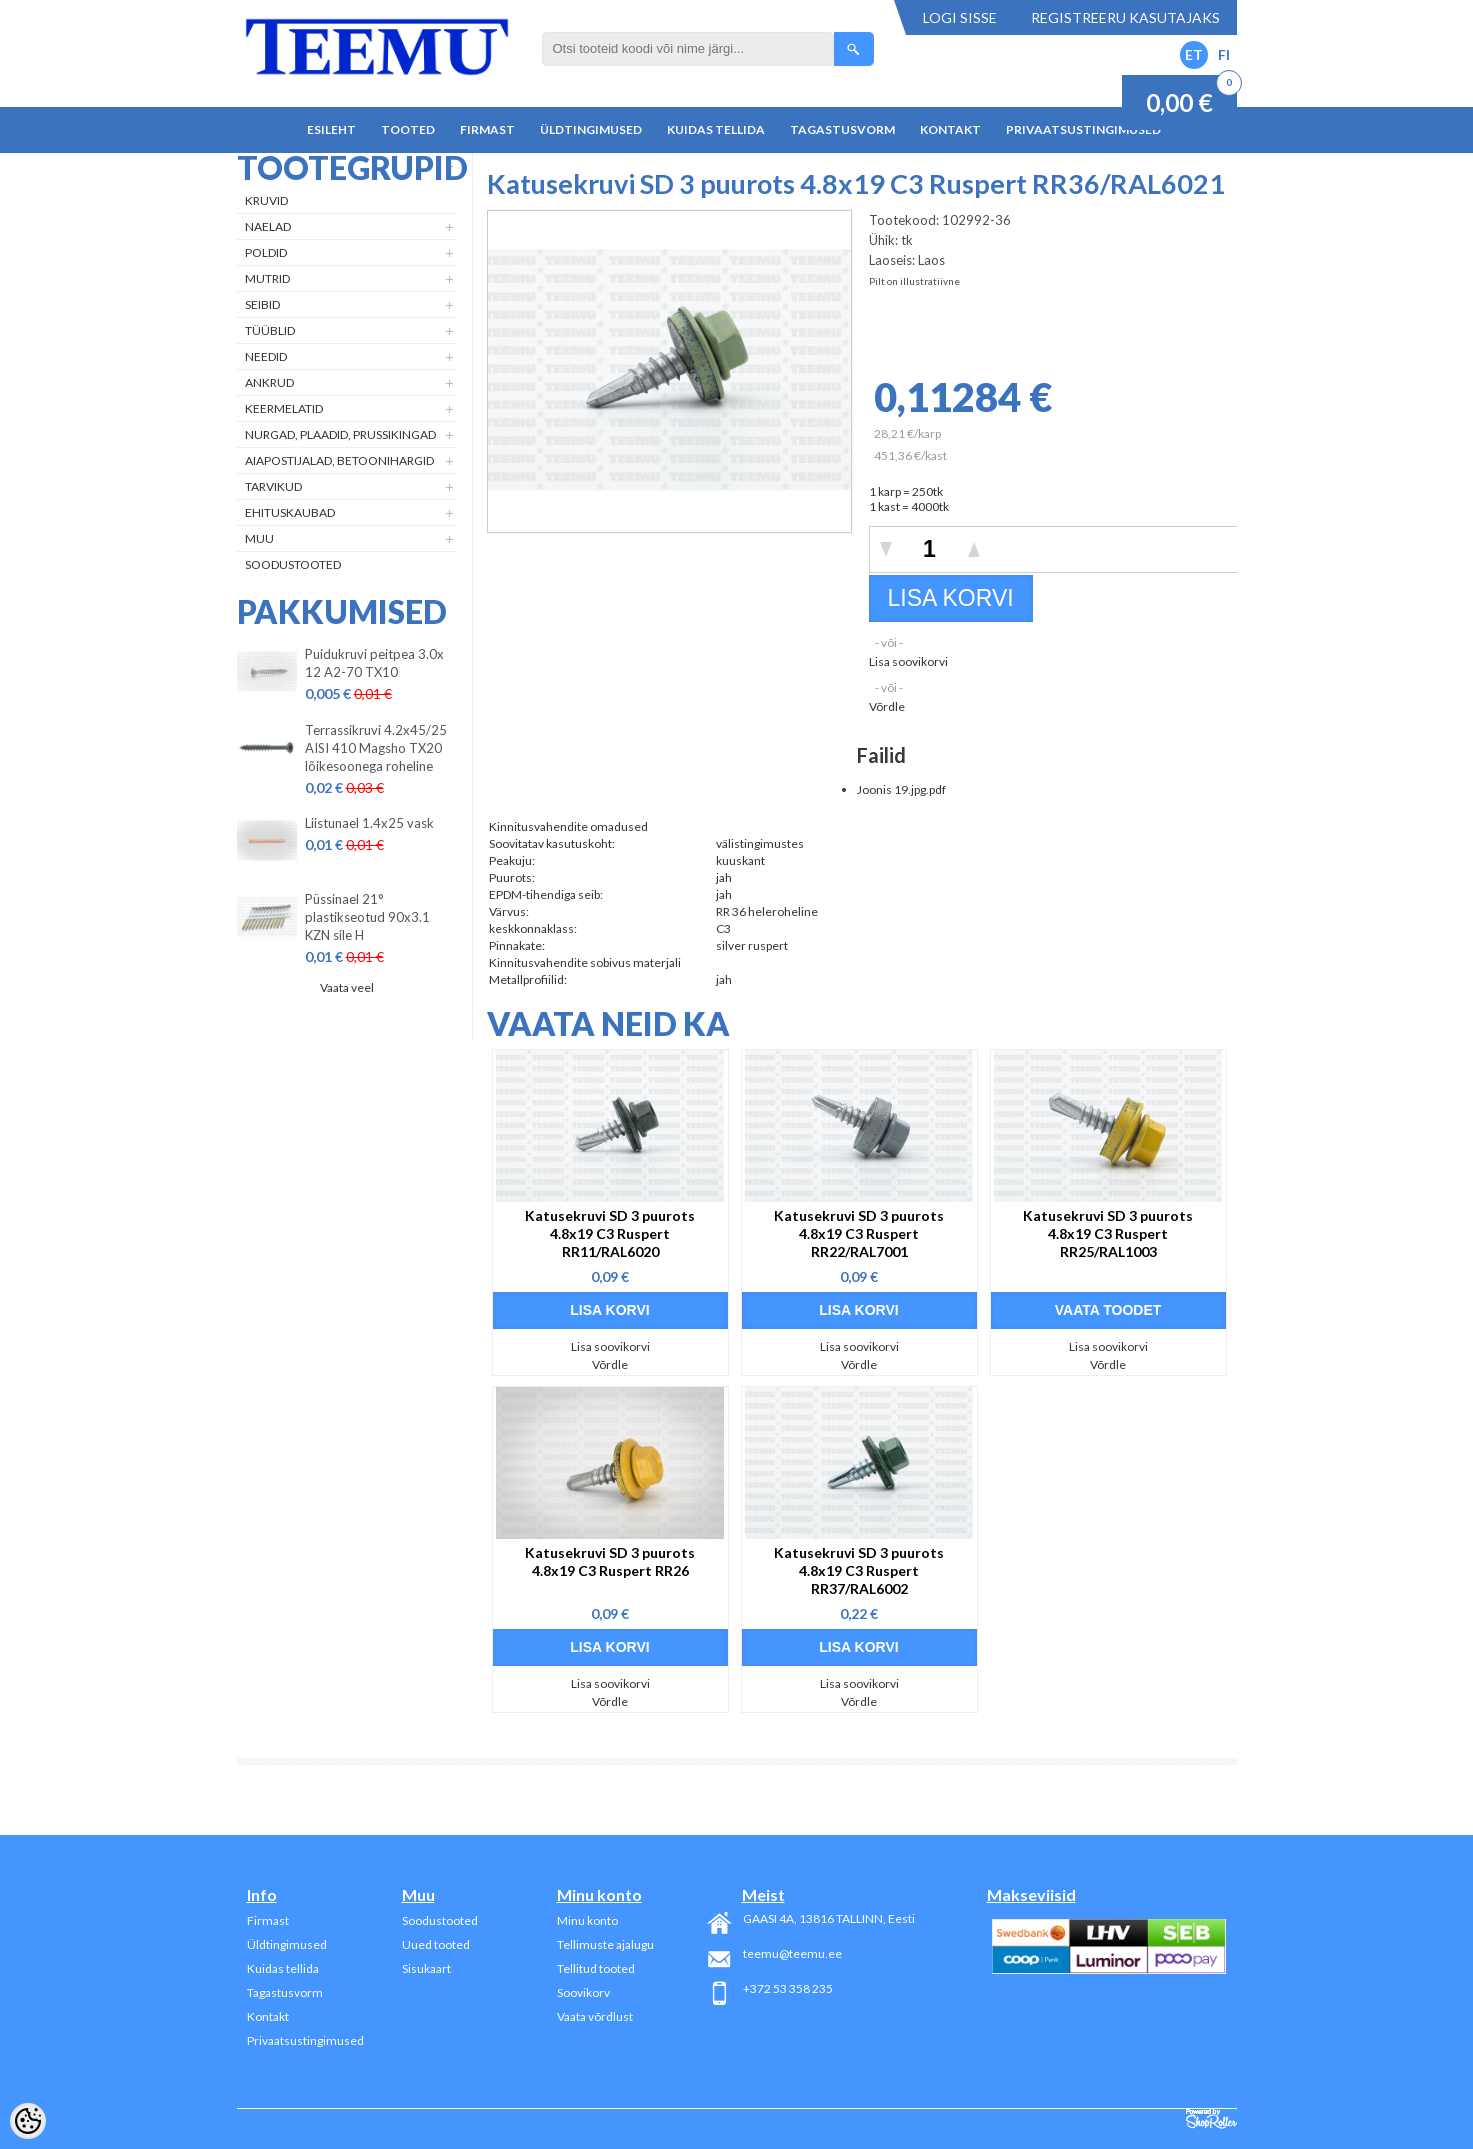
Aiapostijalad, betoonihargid (339, 460)
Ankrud (269, 382)
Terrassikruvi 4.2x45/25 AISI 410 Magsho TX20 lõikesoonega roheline (376, 748)
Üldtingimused (591, 129)
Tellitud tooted (596, 1968)
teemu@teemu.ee (792, 1953)
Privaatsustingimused (1083, 129)
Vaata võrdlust (595, 2016)
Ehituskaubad (290, 512)
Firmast (487, 129)
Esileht (331, 129)
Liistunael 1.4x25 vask (369, 823)
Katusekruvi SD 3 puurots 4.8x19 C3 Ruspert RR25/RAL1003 (1108, 1233)
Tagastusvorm (842, 129)
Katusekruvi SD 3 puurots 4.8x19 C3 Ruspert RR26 (610, 1561)
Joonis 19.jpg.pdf (901, 789)
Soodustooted (293, 564)
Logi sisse (960, 17)
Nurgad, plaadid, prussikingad (340, 434)
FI (1224, 54)
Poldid (266, 252)
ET (1194, 54)
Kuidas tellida (716, 129)
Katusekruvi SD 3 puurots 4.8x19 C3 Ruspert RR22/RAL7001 (859, 1233)
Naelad (268, 226)
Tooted (408, 129)
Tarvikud (273, 486)
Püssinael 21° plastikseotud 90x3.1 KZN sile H (367, 917)
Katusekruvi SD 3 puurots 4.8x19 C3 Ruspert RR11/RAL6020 (610, 1233)
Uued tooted (436, 1944)
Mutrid (267, 278)
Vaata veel (347, 987)
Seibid (262, 304)
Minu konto (587, 1920)
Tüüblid (270, 330)
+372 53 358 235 (788, 1988)
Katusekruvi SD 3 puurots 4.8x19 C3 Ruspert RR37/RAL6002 (859, 1570)
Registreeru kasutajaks (1125, 17)
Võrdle (887, 706)
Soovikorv (583, 1992)
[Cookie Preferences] (28, 2121)
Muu (259, 538)
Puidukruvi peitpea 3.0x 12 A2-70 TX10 (374, 663)
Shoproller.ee (1211, 2119)
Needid (266, 356)
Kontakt (950, 129)
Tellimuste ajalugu (605, 1944)
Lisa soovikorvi (908, 661)
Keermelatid (284, 408)
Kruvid (266, 200)
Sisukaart (426, 1968)
